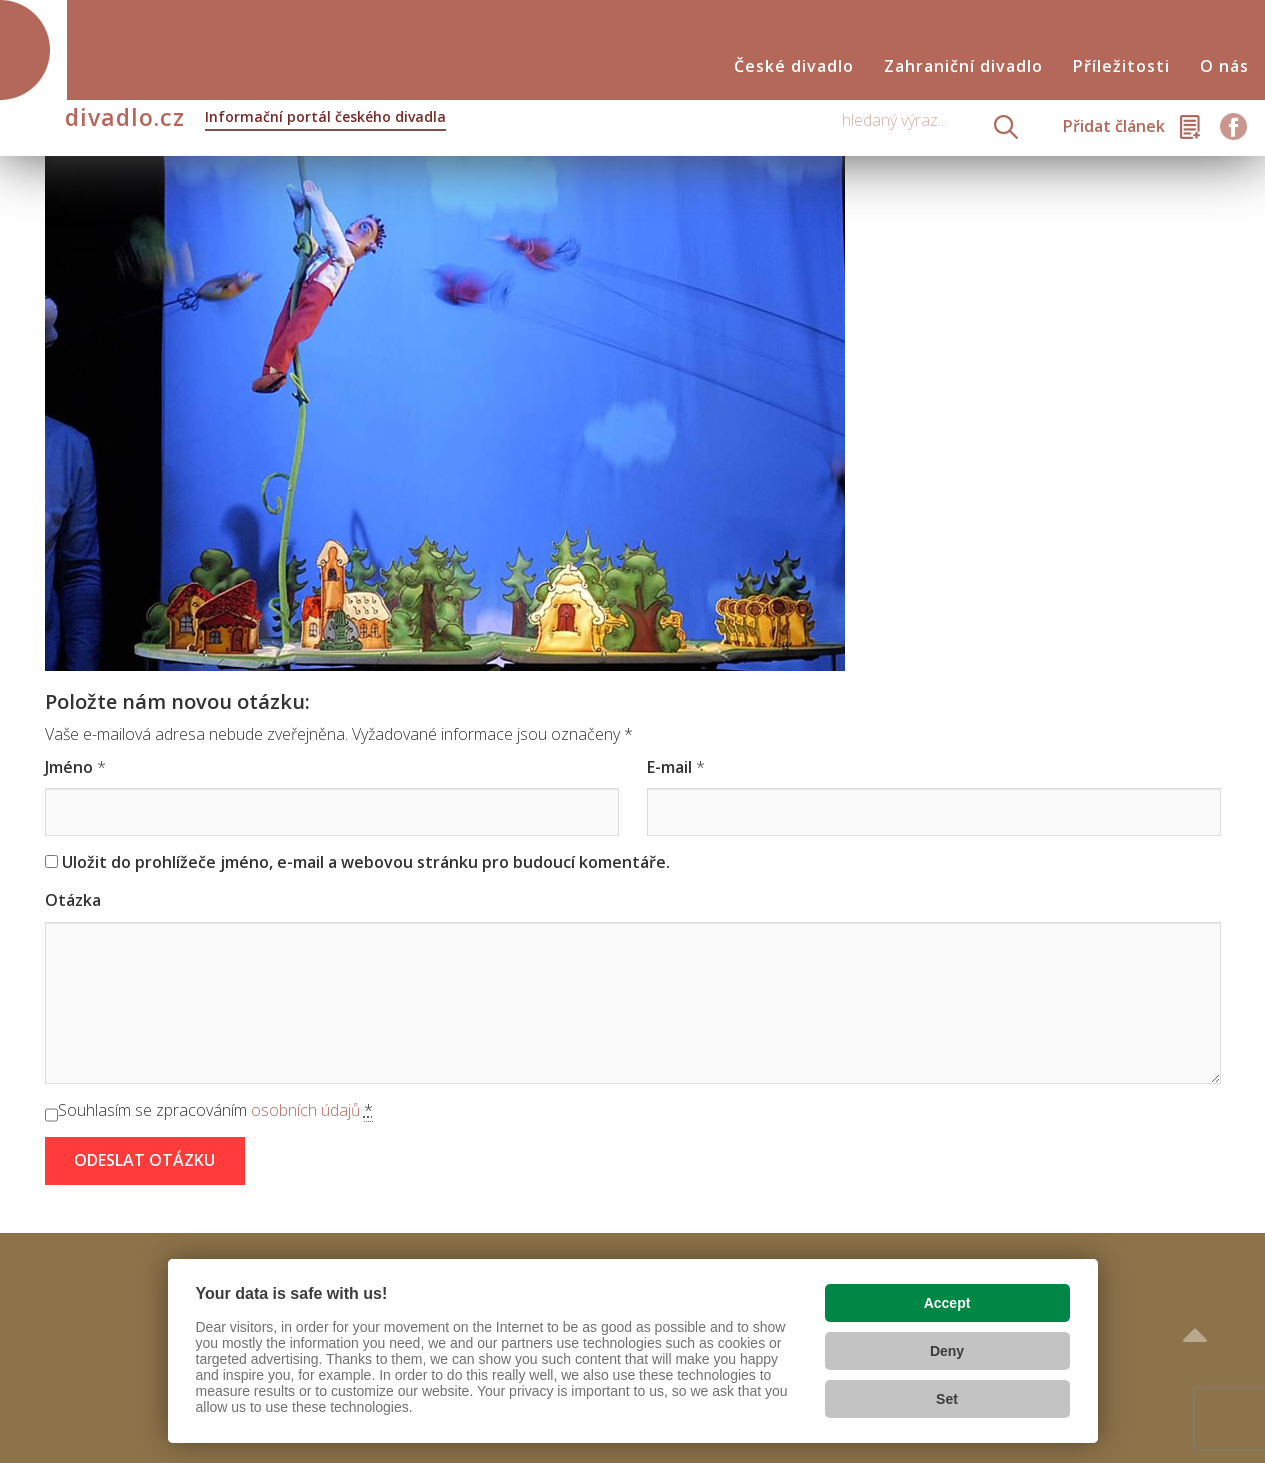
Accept (947, 1303)
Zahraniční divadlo (963, 66)
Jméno (69, 767)
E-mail (669, 767)
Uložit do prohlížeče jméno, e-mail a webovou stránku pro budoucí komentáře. (366, 862)
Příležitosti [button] (1121, 66)
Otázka (73, 900)
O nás (1224, 66)
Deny (947, 1351)
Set (947, 1399)
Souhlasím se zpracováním (215, 1110)
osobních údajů (305, 1110)
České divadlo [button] (794, 66)
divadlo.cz (255, 119)
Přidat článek (1114, 126)
